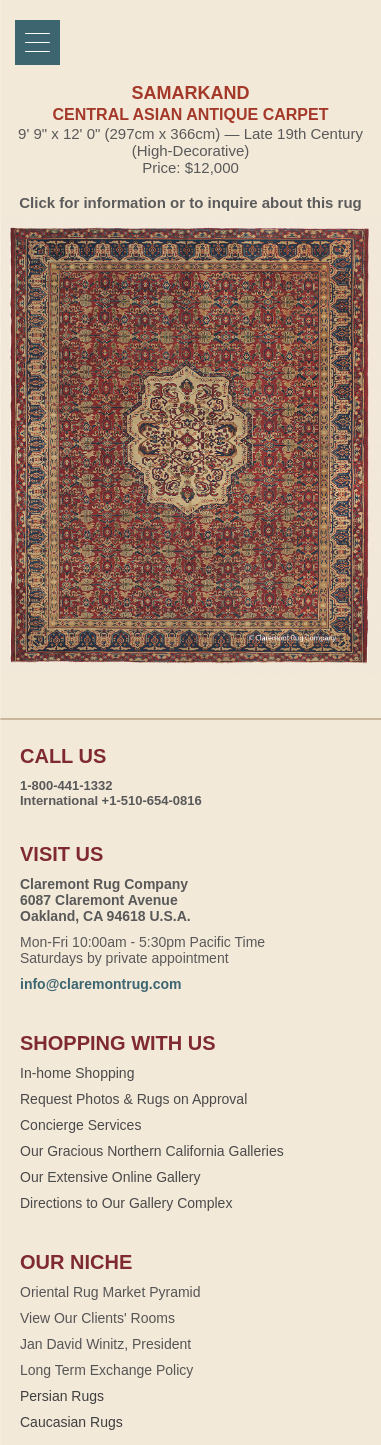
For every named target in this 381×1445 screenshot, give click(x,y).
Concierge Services (80, 1125)
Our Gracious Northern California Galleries (152, 1151)
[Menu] (37, 42)
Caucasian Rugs (71, 1422)
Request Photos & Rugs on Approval (133, 1099)
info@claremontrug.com (100, 984)
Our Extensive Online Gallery (110, 1177)
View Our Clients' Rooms (97, 1318)
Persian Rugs (62, 1396)
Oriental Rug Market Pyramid (110, 1292)
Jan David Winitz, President (105, 1344)
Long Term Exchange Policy (106, 1370)
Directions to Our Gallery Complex (126, 1203)
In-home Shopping (77, 1073)
